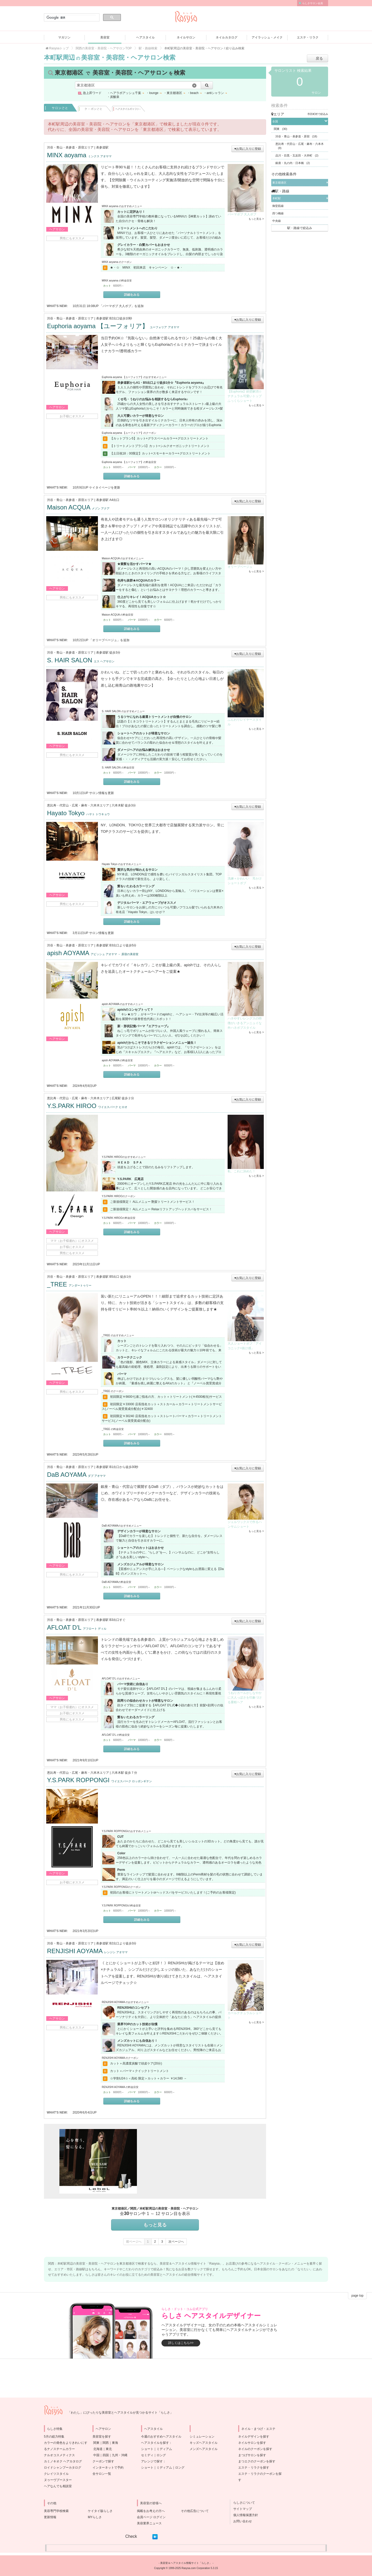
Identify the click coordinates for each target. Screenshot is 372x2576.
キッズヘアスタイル (204, 2443)
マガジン (64, 37)
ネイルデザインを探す (253, 2436)
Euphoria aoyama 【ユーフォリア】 (113, 326)
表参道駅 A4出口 (107, 500)
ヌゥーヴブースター (58, 2480)
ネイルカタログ (226, 37)
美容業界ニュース (149, 2523)
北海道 (98, 2449)
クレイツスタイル (56, 2474)
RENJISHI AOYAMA (87, 1950)
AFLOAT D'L (76, 1627)
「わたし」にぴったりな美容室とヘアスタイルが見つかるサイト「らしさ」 (120, 2412)
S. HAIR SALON (80, 660)
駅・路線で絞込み (299, 228)
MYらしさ (95, 2517)
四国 (106, 2455)
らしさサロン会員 (312, 3)
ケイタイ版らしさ (100, 2511)
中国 (96, 2455)
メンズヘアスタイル (204, 2449)
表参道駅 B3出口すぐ (111, 1620)
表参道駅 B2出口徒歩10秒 (114, 318)
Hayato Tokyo (78, 813)
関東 (96, 2443)
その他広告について (195, 2511)
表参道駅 (102, 147)
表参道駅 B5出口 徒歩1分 (113, 1276)
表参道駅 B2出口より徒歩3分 (116, 1943)
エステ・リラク (308, 37)
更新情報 (50, 2517)
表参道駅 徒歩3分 (108, 652)
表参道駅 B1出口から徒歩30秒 (117, 1467)
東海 (115, 2443)
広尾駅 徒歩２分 (123, 1098)
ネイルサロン (186, 37)
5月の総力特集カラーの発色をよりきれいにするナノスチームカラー (65, 2443)
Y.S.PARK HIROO (87, 1105)
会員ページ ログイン (151, 2517)
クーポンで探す (103, 2461)
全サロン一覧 (101, 2474)
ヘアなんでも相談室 (58, 2486)
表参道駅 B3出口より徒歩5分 (116, 945)
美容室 (105, 37)
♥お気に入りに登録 (247, 149)
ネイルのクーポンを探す (255, 2449)
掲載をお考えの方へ (151, 2511)
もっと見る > (256, 218)
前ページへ (134, 2241)
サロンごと (60, 108)
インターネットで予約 (107, 2467)
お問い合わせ (241, 2521)
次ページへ (176, 2241)
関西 (106, 2443)
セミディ (147, 2455)
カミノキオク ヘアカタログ (63, 2461)
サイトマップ (241, 2509)
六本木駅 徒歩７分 (124, 1772)
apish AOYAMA (92, 952)
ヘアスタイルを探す (155, 2443)
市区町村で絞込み (317, 114)
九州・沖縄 (119, 2455)
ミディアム (164, 2449)
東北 (109, 2449)
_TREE (69, 1284)
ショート (147, 2449)
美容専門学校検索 (56, 2511)
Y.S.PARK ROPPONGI (99, 1780)
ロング (161, 2455)
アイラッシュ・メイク (267, 37)
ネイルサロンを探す (252, 2443)
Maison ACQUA (78, 507)
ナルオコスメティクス (59, 2455)
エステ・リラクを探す (253, 2467)
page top (357, 2295)
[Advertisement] (196, 2161)
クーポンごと (94, 108)
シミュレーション (202, 2436)
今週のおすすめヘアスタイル (161, 2436)
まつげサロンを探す (252, 2455)
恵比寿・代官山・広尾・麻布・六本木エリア (78, 805)
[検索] (71, 17)
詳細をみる (132, 294)
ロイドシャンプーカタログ (62, 2467)
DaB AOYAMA (76, 1474)
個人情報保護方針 (244, 2515)
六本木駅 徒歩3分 (124, 805)
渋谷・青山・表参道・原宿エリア (70, 147)
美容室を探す (101, 2436)
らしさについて (242, 2502)
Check (131, 2536)
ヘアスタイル (145, 37)
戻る (319, 58)
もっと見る (155, 2224)
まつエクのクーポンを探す (256, 2461)
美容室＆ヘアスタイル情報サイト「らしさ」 (186, 2563)
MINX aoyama (79, 155)
